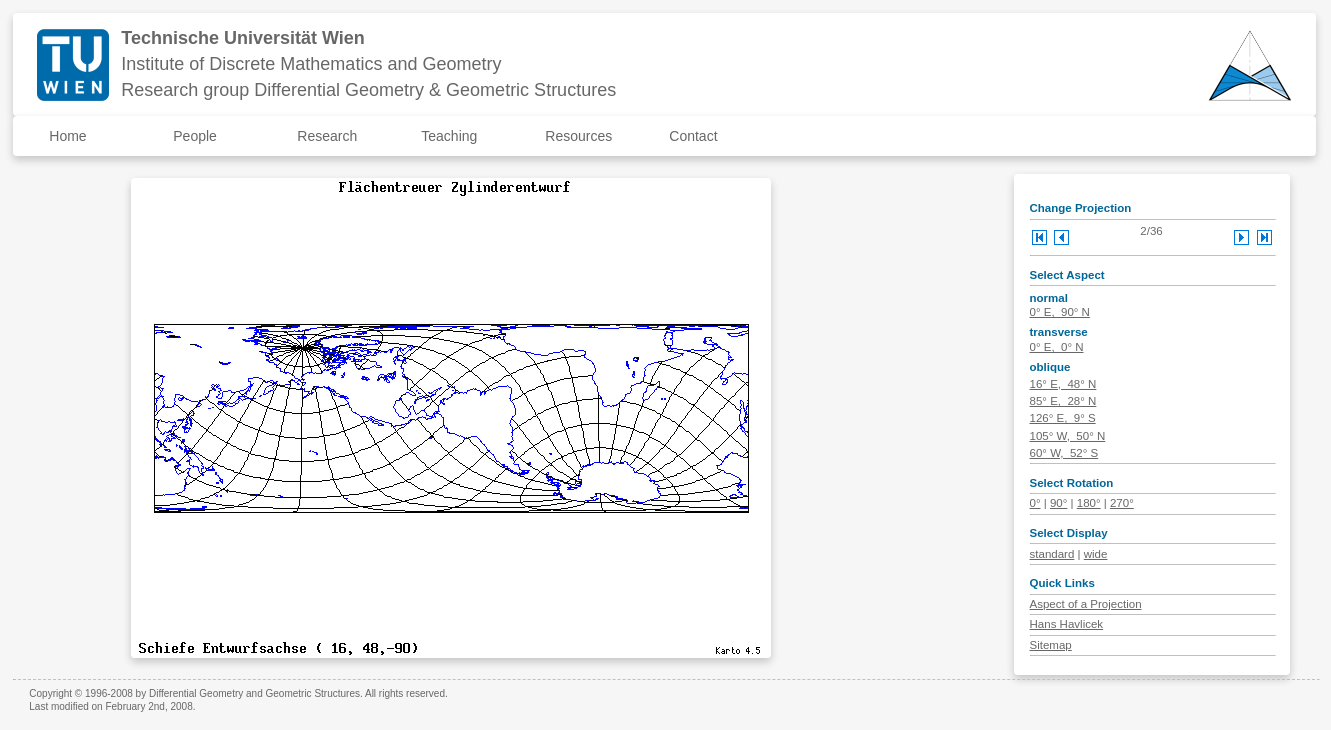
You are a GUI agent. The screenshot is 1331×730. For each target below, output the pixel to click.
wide (1096, 554)
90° (1058, 503)
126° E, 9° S (1063, 418)
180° (1089, 503)
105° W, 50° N (1068, 436)
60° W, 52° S (1064, 453)
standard (1052, 554)
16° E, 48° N (1063, 384)
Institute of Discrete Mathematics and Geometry (311, 64)
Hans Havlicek (1067, 624)
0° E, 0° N (1057, 347)
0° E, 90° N (1060, 312)
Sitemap (1051, 645)
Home (67, 136)
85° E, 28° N (1063, 401)
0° (1035, 503)
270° (1122, 503)
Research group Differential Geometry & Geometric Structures (368, 90)
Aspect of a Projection (1086, 604)
